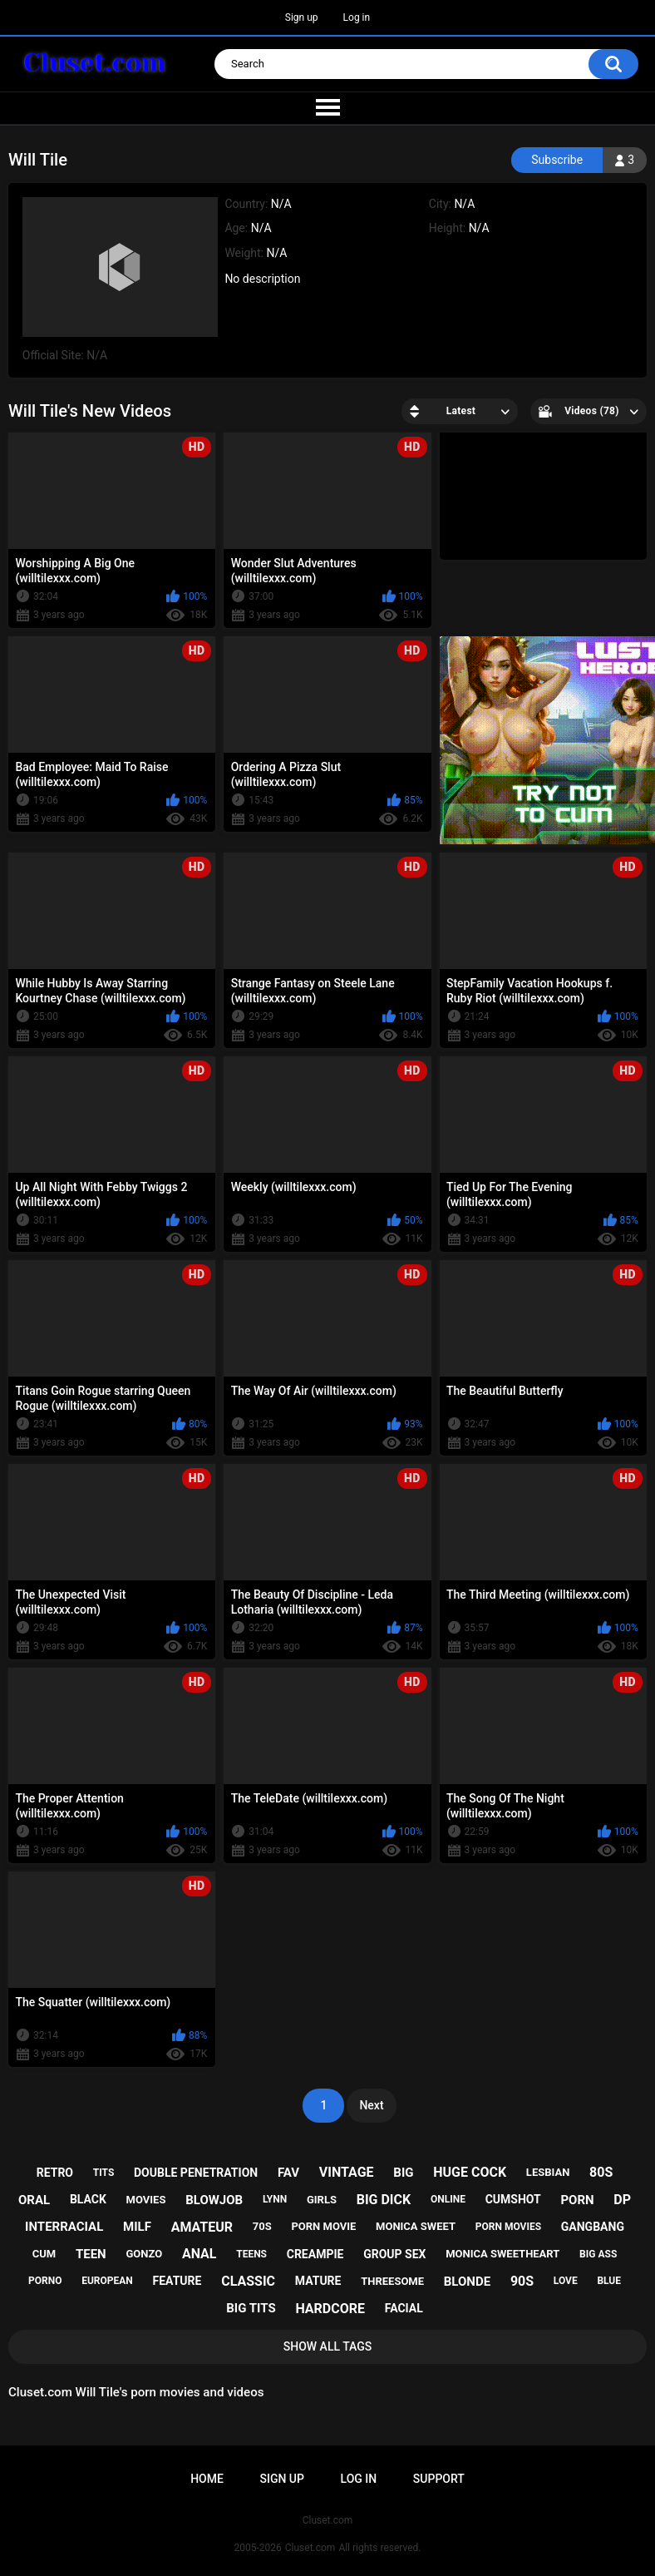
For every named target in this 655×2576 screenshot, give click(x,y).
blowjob (214, 2200)
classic (248, 2281)
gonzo (144, 2253)
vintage (346, 2172)
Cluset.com (310, 2548)
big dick (384, 2200)
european (107, 2281)
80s (601, 2172)
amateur (202, 2227)
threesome (392, 2281)
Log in (357, 17)
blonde (467, 2281)
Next (371, 2105)
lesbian (547, 2172)
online (448, 2199)
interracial (64, 2226)
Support (439, 2478)
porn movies (508, 2226)
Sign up (301, 17)
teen (91, 2254)
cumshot (513, 2199)
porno (45, 2281)
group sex (394, 2254)
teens (251, 2254)
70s (262, 2226)
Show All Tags (327, 2346)
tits (104, 2172)
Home (207, 2478)
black (88, 2199)
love (566, 2281)
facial (404, 2308)
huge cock (469, 2172)
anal (199, 2254)
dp (622, 2200)
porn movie (323, 2226)
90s (522, 2281)
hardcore (330, 2308)
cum (44, 2253)
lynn (275, 2199)
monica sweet (416, 2226)
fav (288, 2172)
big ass (598, 2254)
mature (318, 2280)
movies (146, 2199)
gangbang (592, 2226)
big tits (250, 2308)
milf (137, 2226)
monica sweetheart (502, 2253)
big (403, 2172)
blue (609, 2281)
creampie (315, 2254)
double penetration (196, 2172)
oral (34, 2200)
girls (322, 2199)
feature (177, 2280)
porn (576, 2200)
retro (55, 2172)
